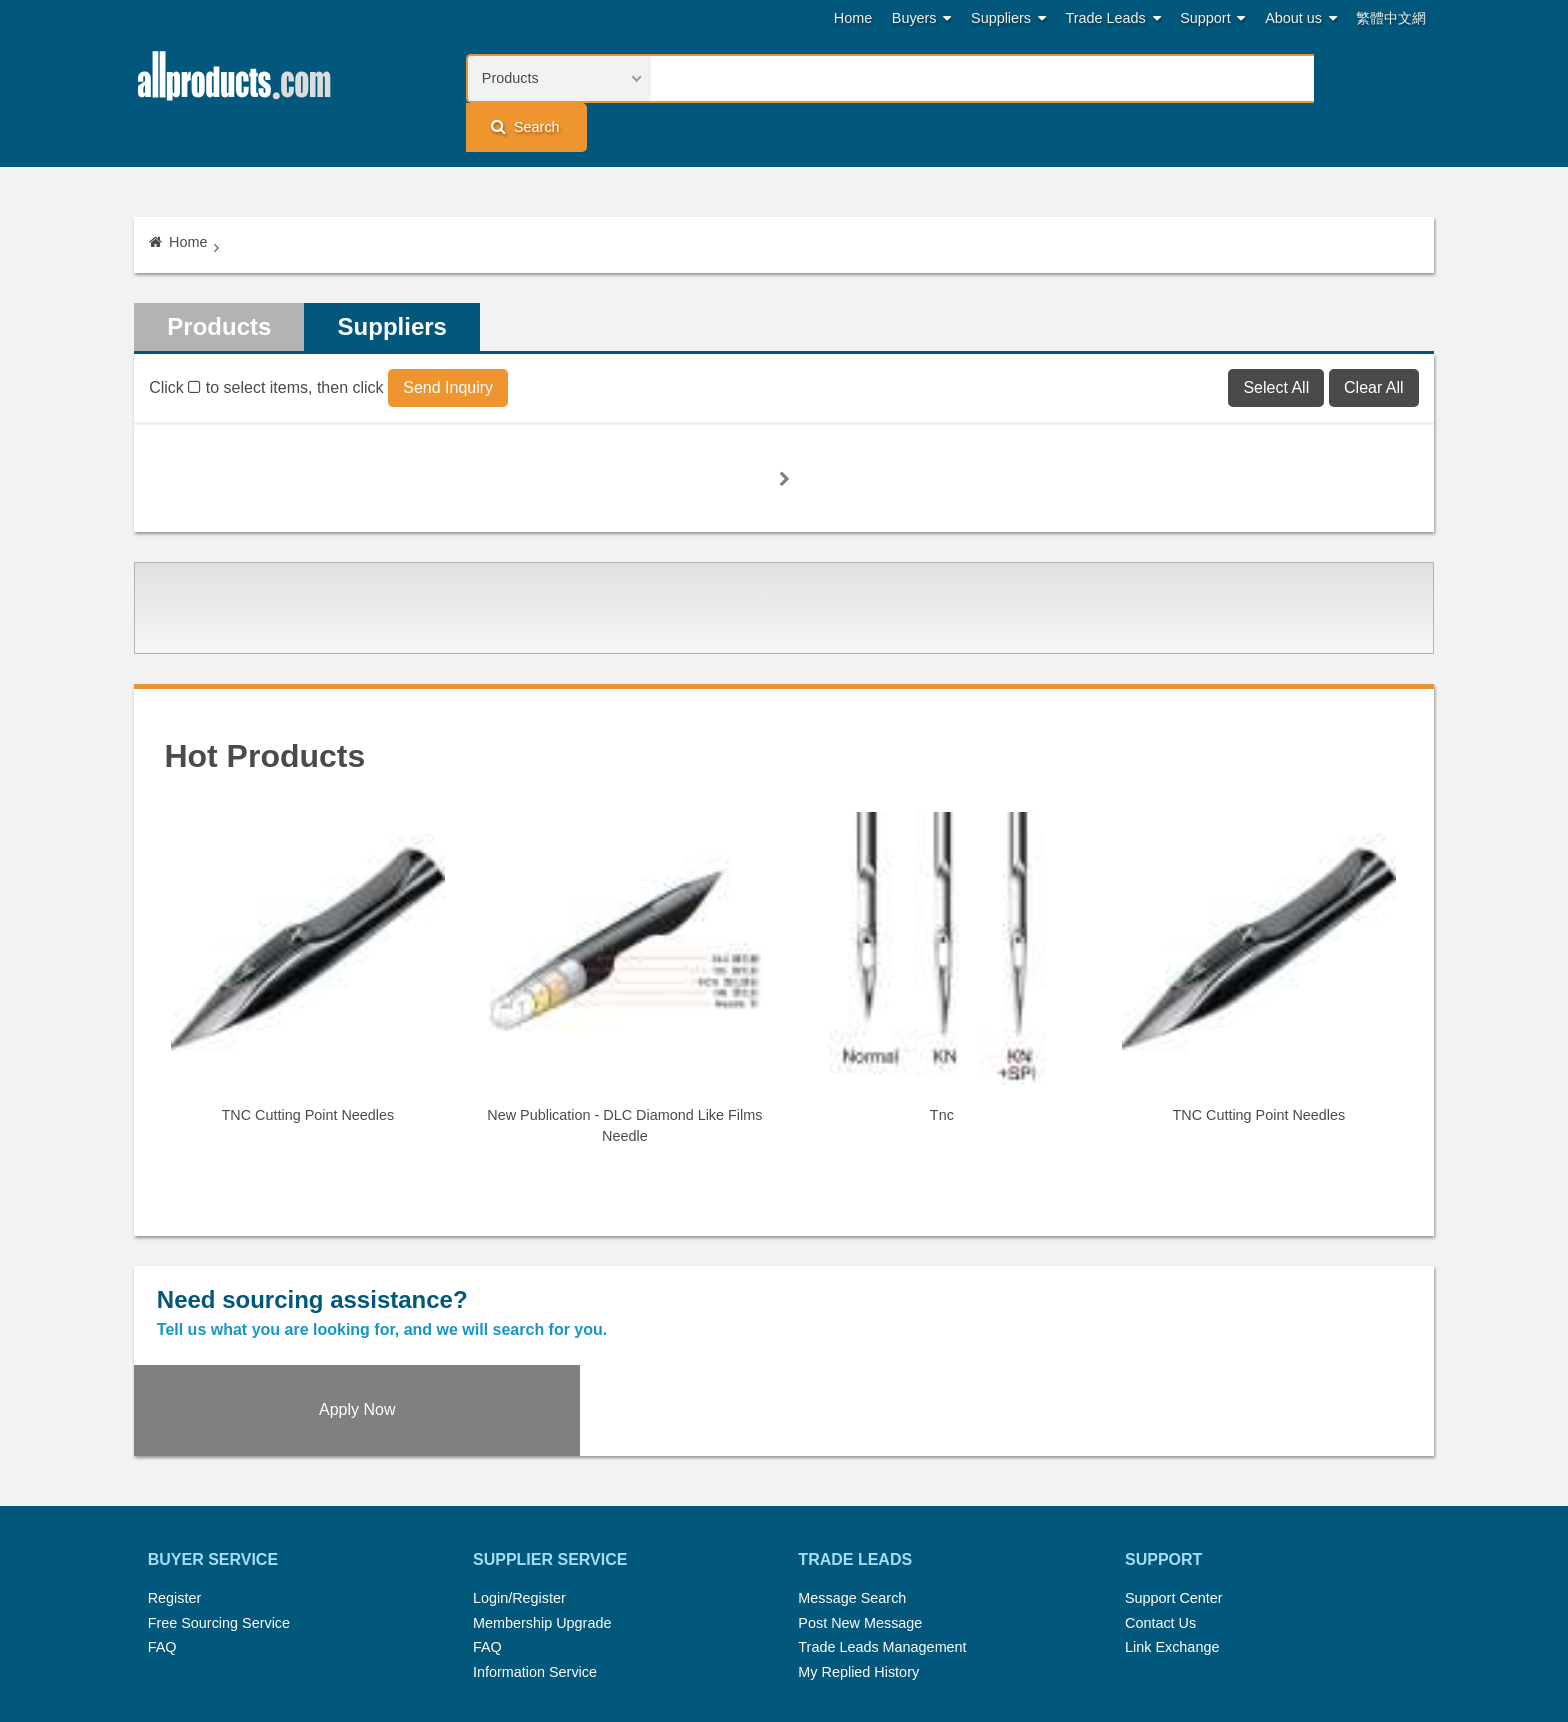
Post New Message (860, 1487)
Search (1370, 77)
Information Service (535, 1536)
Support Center (1174, 1462)
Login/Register (519, 1462)
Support (1212, 18)
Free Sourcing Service (219, 1487)
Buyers (922, 18)
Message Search (852, 1462)
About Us (1059, 1625)
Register (175, 1462)
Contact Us (1160, 1487)
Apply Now (1271, 1270)
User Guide (979, 1650)
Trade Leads (1113, 18)
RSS (996, 1625)
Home (853, 18)
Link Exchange (1172, 1512)
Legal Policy (705, 1650)
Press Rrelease (775, 1625)
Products (220, 281)
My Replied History (858, 1536)
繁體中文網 (1391, 18)
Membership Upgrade (542, 1487)
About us (1301, 18)
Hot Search (572, 1625)
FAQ (162, 1512)
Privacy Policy (808, 1650)
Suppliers (1008, 18)
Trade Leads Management (882, 1512)
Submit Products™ (903, 1625)
